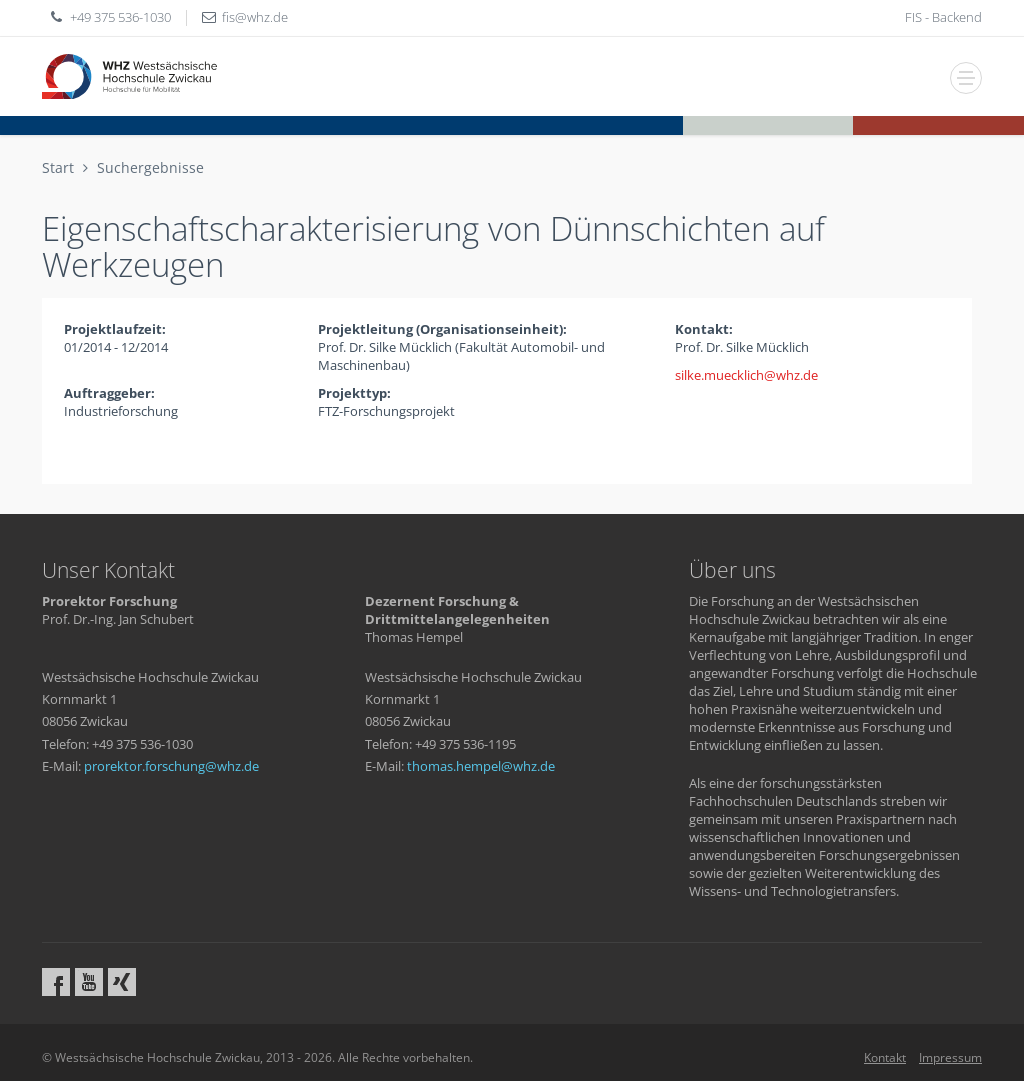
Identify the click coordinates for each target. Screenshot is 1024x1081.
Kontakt (885, 1057)
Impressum (950, 1057)
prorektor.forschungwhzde (171, 766)
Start (58, 167)
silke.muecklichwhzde (746, 375)
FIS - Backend (943, 17)
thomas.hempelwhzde (481, 766)
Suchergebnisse (150, 167)
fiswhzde (255, 17)
